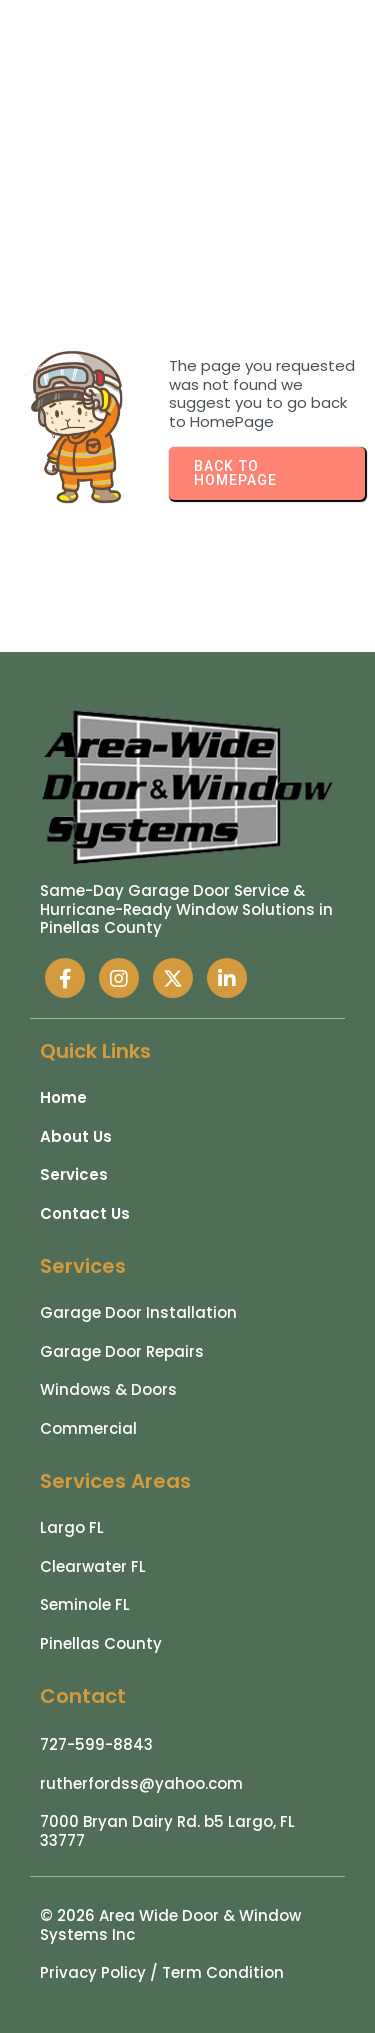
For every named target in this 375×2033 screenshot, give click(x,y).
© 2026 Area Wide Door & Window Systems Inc (170, 1925)
